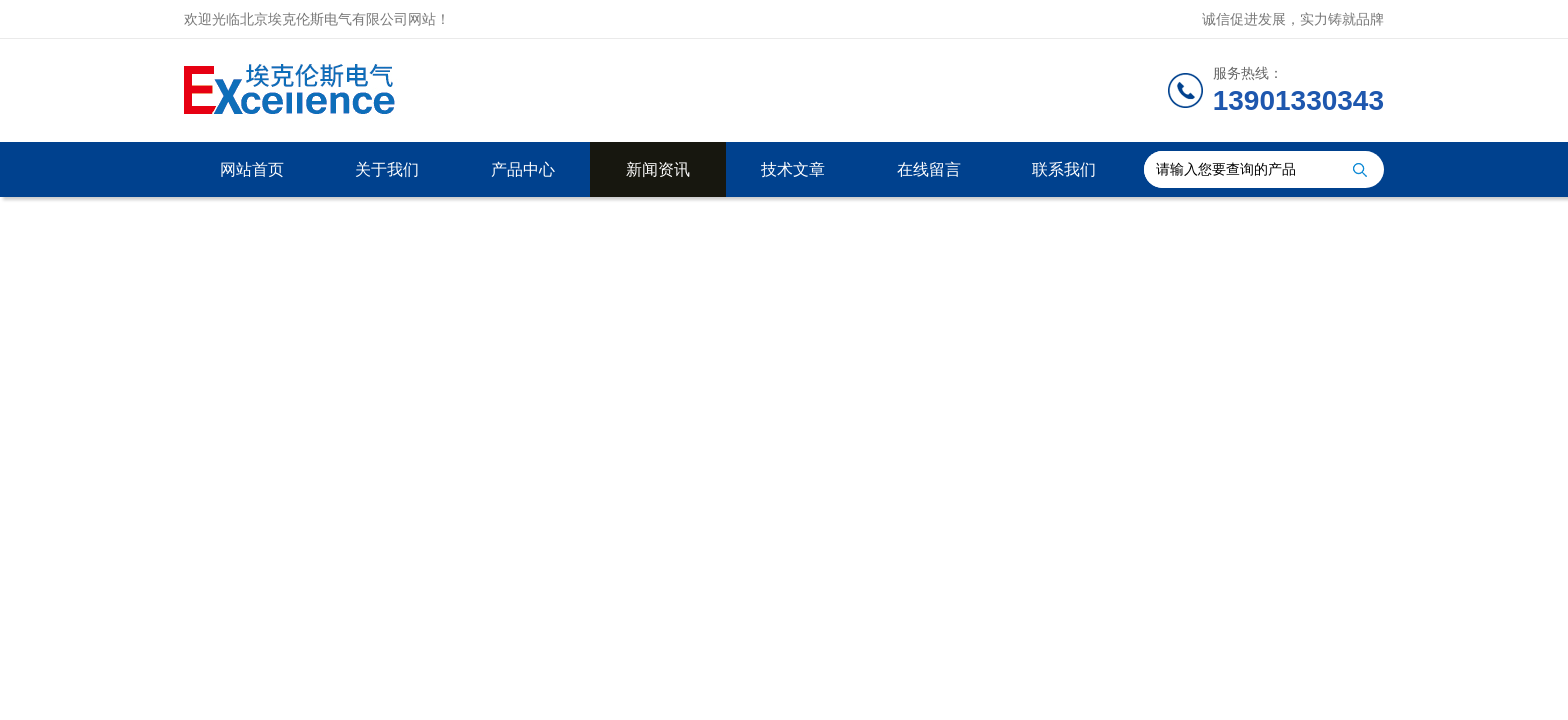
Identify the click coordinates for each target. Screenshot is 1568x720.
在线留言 (929, 169)
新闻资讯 (658, 169)
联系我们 (1064, 169)
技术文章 (793, 169)
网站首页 (252, 169)
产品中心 (523, 169)
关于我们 (387, 169)
